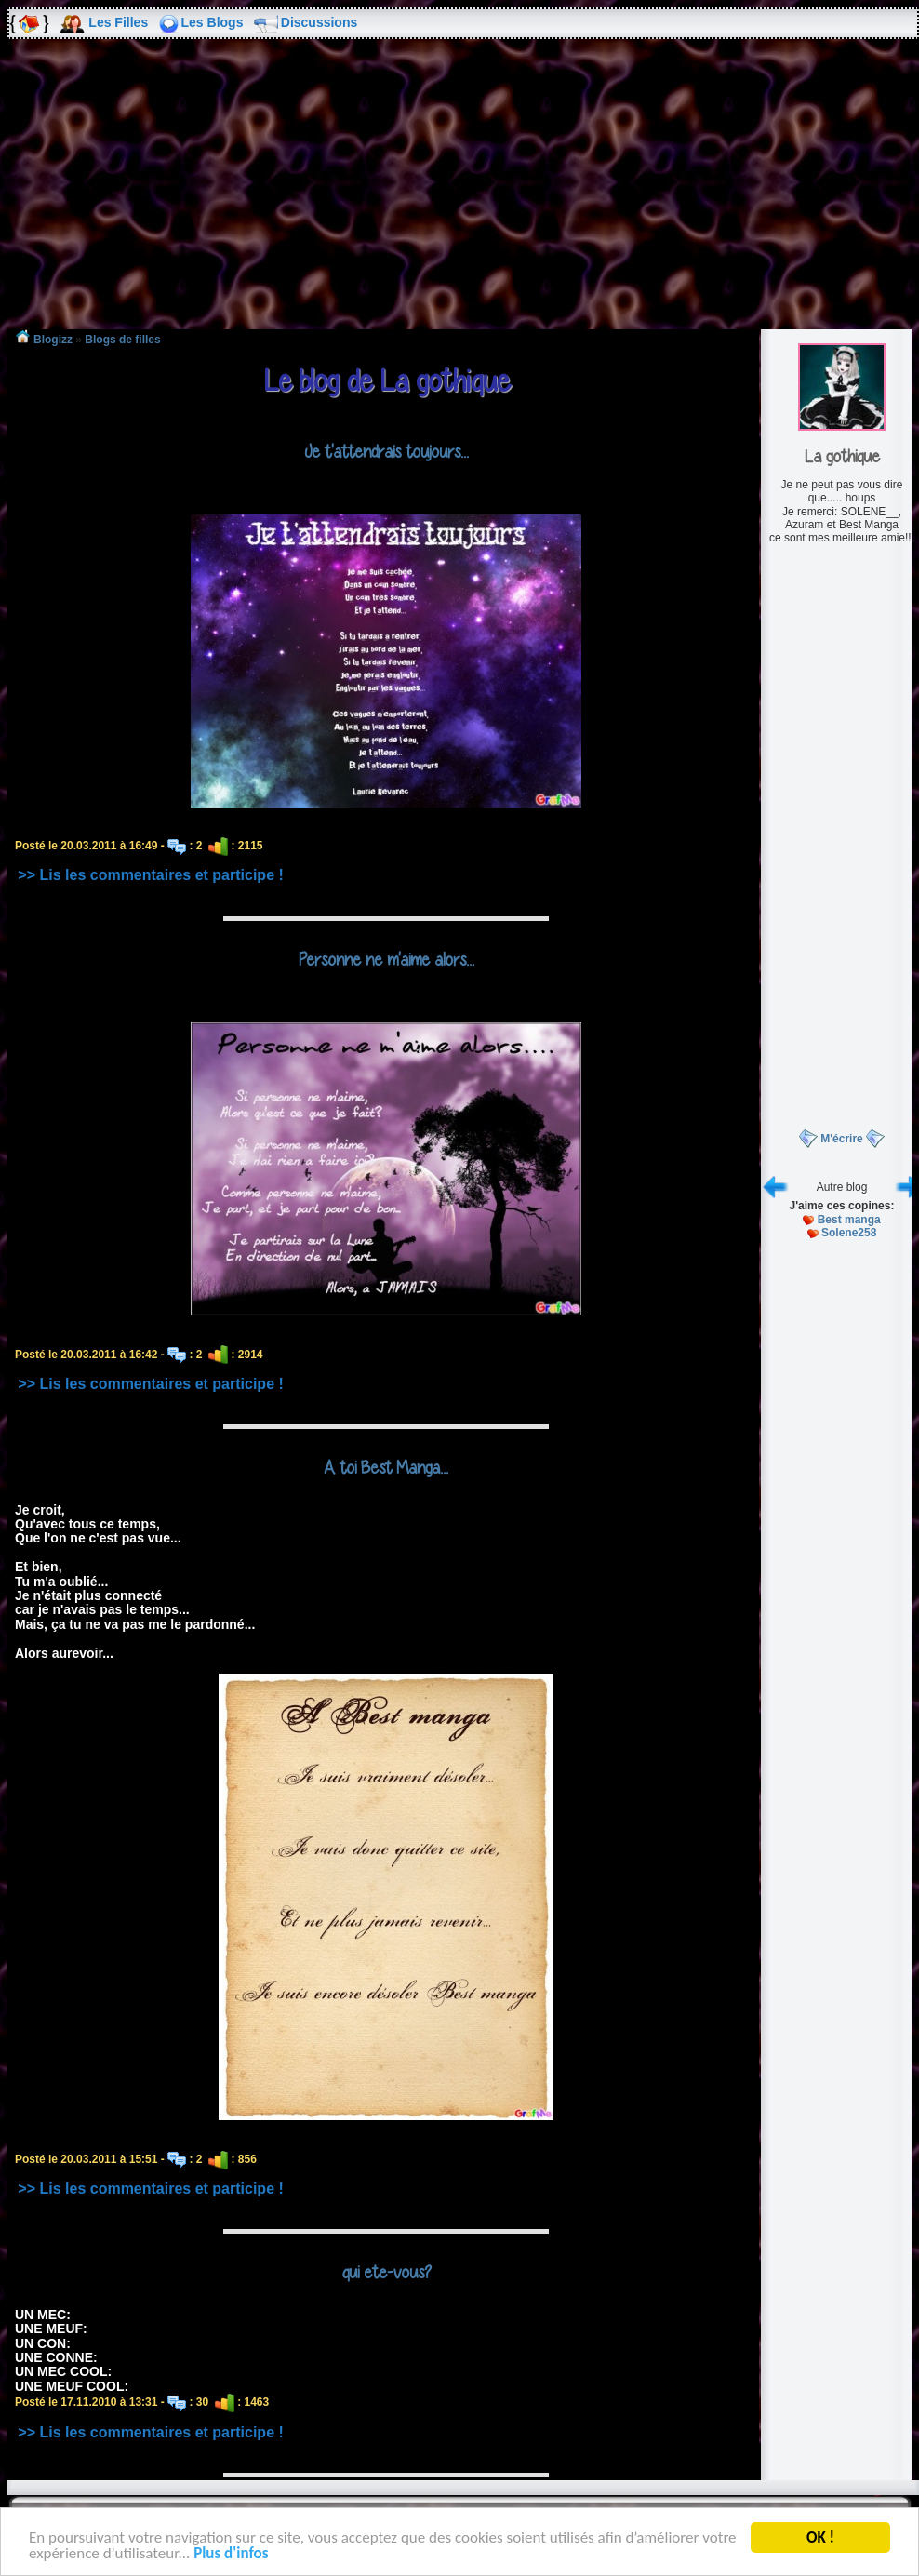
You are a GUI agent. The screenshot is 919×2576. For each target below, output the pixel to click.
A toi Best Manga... (386, 1467)
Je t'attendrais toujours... (386, 451)
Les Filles (118, 22)
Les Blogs (212, 22)
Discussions (319, 22)
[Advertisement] (459, 197)
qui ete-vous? (386, 2272)
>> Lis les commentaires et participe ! (150, 875)
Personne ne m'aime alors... (386, 959)
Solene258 (848, 1232)
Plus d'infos (230, 2555)
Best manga (849, 1219)
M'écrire (842, 1138)
